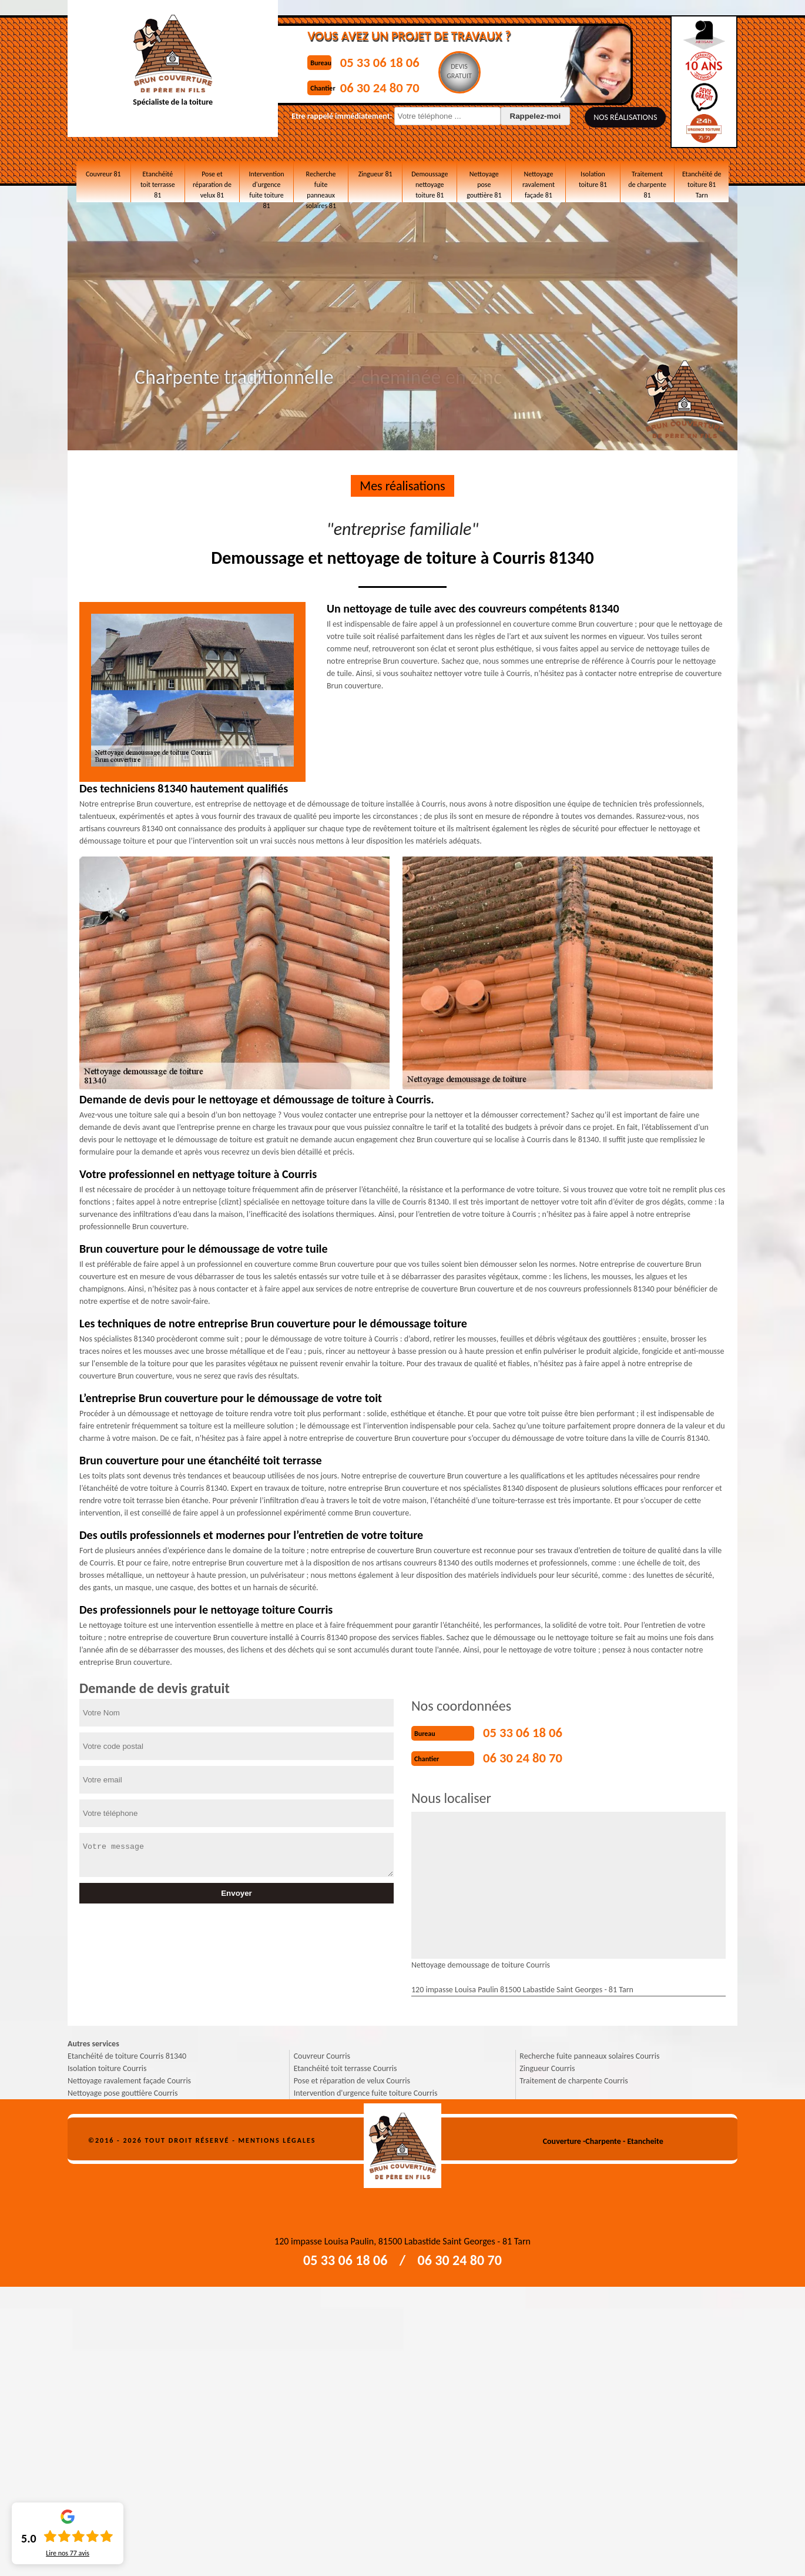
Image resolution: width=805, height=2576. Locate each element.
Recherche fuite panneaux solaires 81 (320, 182)
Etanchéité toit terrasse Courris (345, 2065)
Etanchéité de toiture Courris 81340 (127, 2053)
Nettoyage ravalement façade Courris (129, 2077)
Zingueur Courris (547, 2065)
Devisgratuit (455, 71)
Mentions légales (277, 2137)
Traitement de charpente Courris (573, 2077)
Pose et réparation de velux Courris (352, 2077)
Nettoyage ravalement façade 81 (538, 182)
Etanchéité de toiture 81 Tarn (701, 177)
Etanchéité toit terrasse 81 (158, 177)
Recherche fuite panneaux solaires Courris (589, 2053)
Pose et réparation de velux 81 (212, 182)
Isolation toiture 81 (593, 177)
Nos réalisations (595, 117)
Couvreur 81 (103, 172)
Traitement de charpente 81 (647, 177)
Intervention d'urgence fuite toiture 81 (266, 182)
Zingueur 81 (375, 172)
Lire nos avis (67, 2553)
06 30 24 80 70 (367, 84)
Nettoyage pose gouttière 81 (484, 177)
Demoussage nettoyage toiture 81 (430, 182)
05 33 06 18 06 (367, 61)
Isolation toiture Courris (107, 2065)
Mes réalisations (402, 486)
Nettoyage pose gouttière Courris (122, 2090)
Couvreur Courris (322, 2053)
